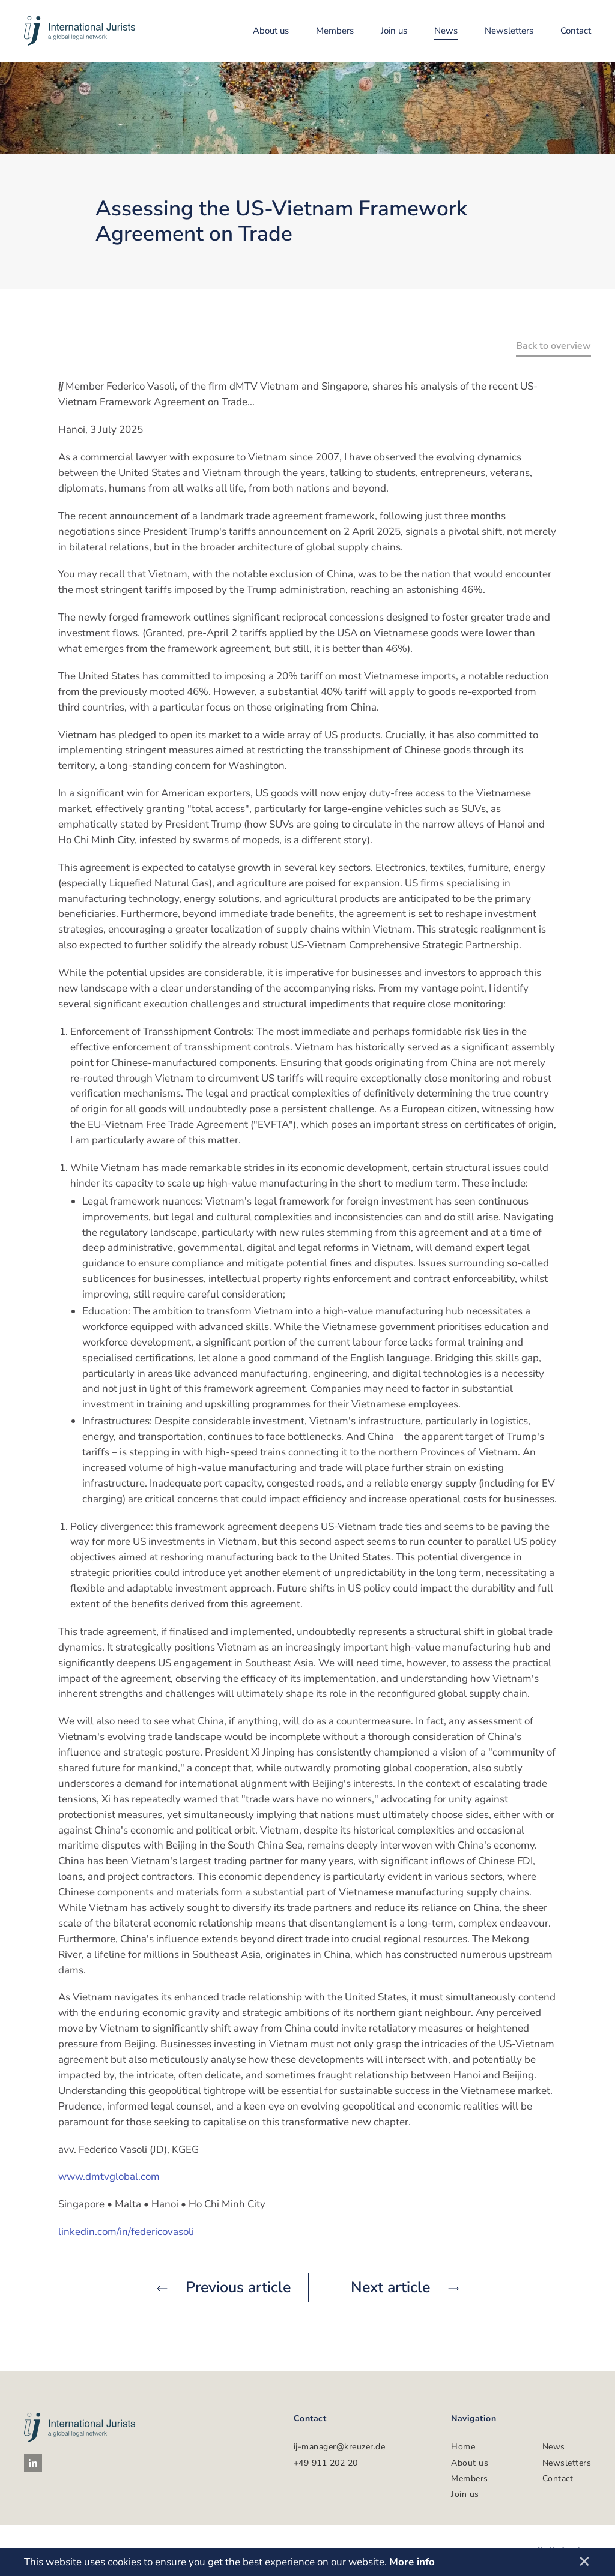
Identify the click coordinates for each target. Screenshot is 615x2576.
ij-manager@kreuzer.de (340, 2446)
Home (463, 2446)
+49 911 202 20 (326, 2463)
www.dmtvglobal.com (109, 2176)
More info (412, 2562)
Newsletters (509, 31)
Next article (405, 2287)
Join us (394, 31)
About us (271, 31)
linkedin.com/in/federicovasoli (126, 2232)
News (446, 31)
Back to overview (553, 345)
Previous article (224, 2287)
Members (335, 31)
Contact (575, 31)
